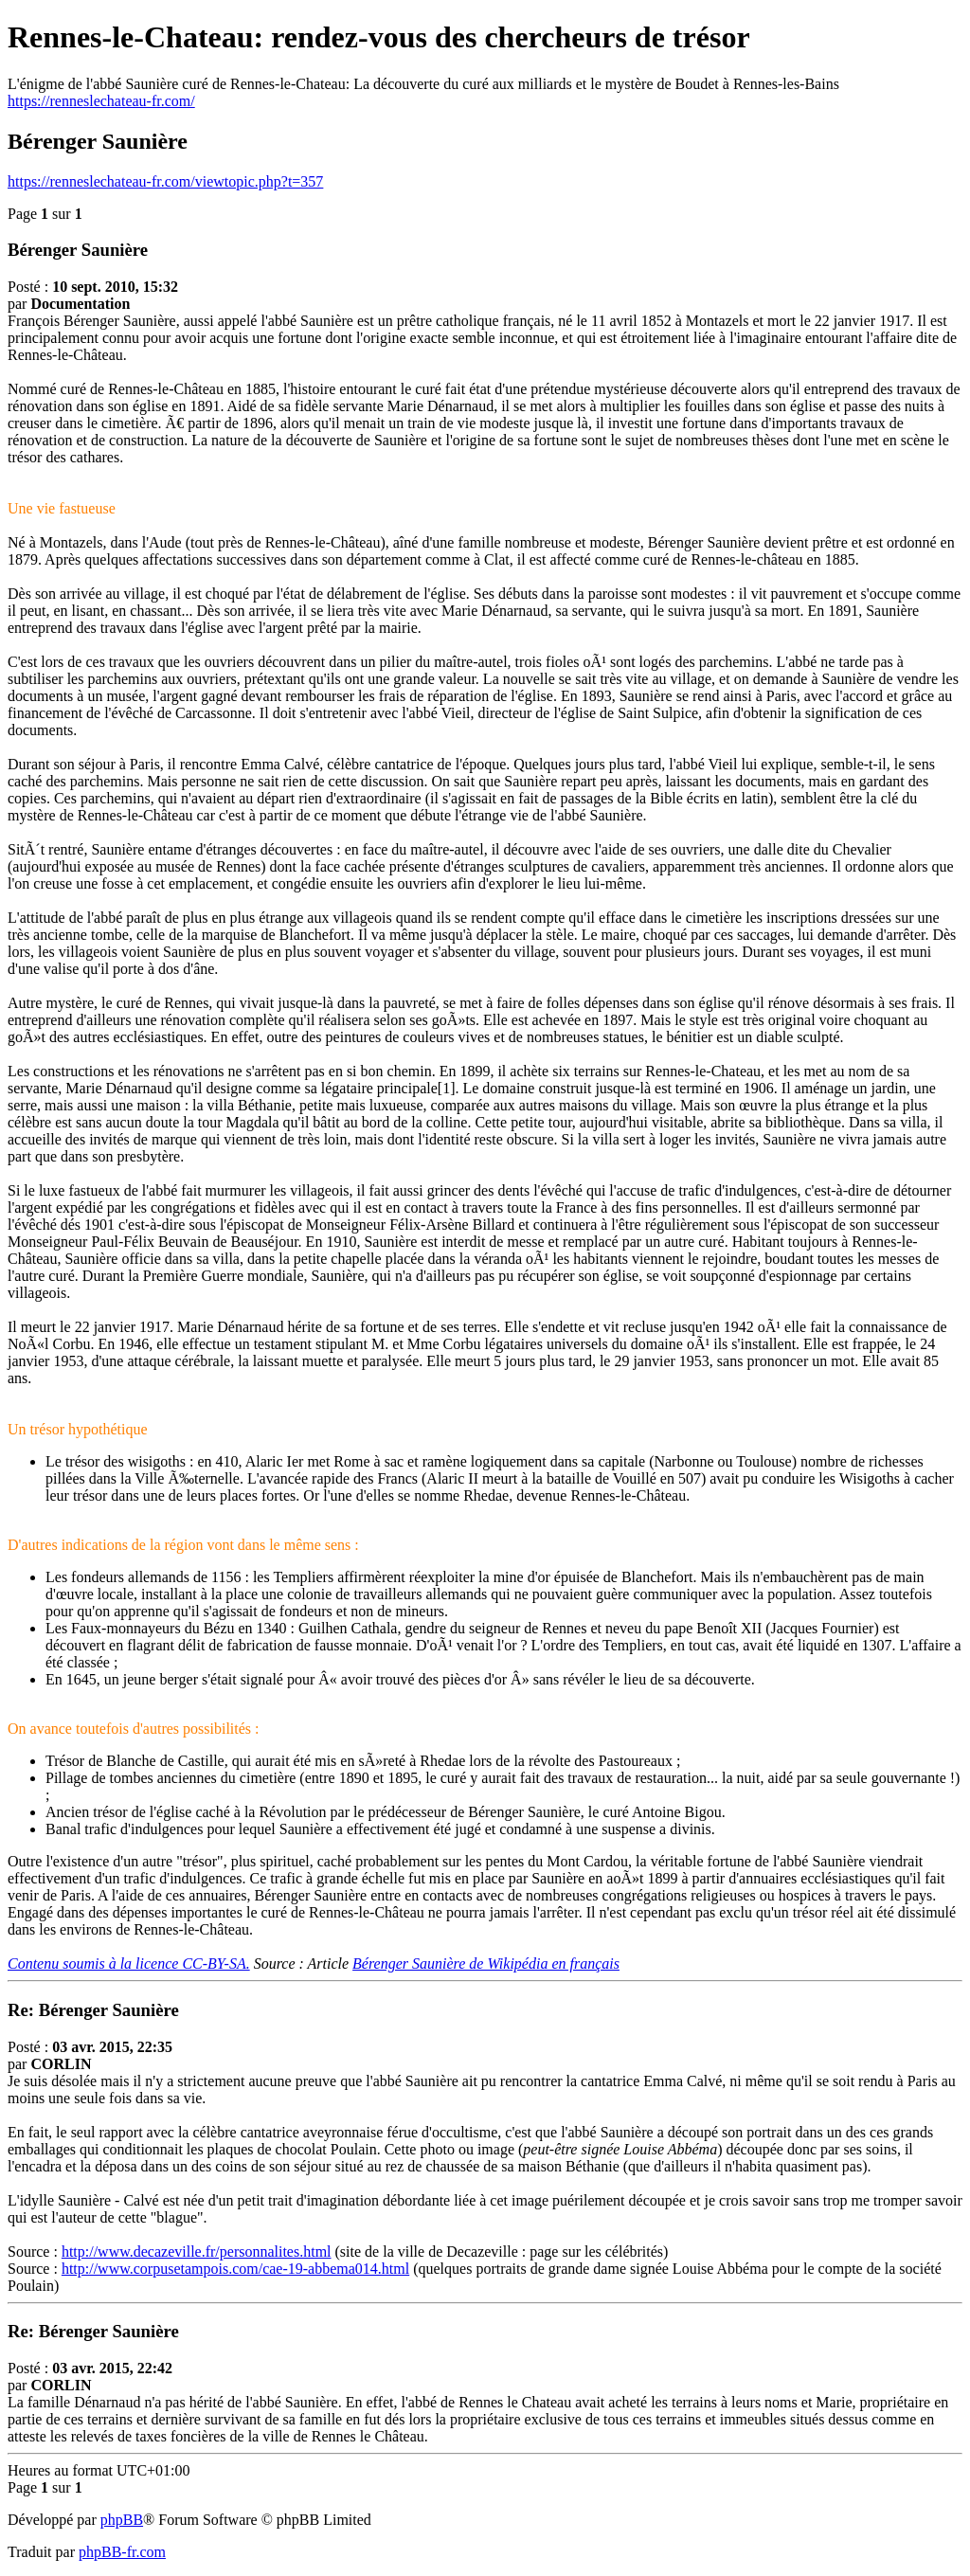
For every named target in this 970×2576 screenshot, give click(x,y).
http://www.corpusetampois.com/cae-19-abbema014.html (235, 2269)
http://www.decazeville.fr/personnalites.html (197, 2251)
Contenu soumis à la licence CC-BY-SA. (129, 1963)
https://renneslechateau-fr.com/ (101, 101)
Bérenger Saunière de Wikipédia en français (486, 1963)
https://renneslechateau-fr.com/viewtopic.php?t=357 (165, 181)
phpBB (121, 2520)
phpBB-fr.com (122, 2552)
